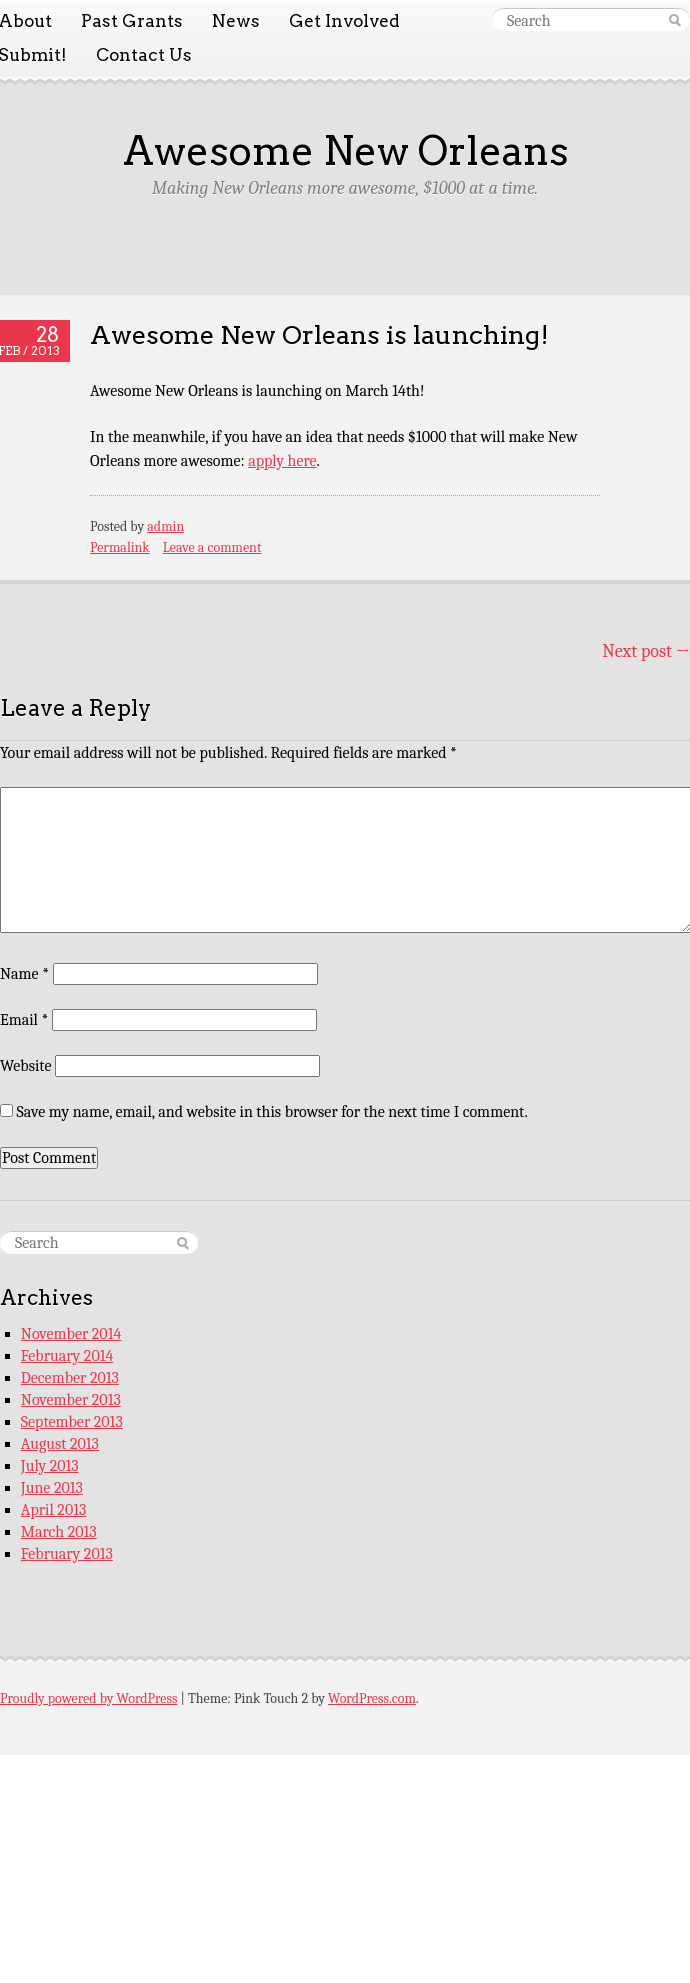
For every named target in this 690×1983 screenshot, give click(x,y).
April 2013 (54, 1510)
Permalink (120, 547)
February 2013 (67, 1554)
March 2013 (59, 1532)
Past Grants (132, 21)
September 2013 (72, 1422)
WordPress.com (372, 1698)
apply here (282, 461)
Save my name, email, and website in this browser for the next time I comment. (272, 1112)
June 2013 (52, 1488)
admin (165, 526)
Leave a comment (212, 547)
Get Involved (344, 21)
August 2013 (60, 1444)
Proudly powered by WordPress (88, 1698)
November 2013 (71, 1400)
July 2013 (50, 1466)
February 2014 (67, 1356)
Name (24, 974)
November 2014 (71, 1334)
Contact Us (144, 55)
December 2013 (70, 1378)
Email (24, 1020)
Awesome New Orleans (345, 151)
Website (25, 1066)
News (236, 21)
